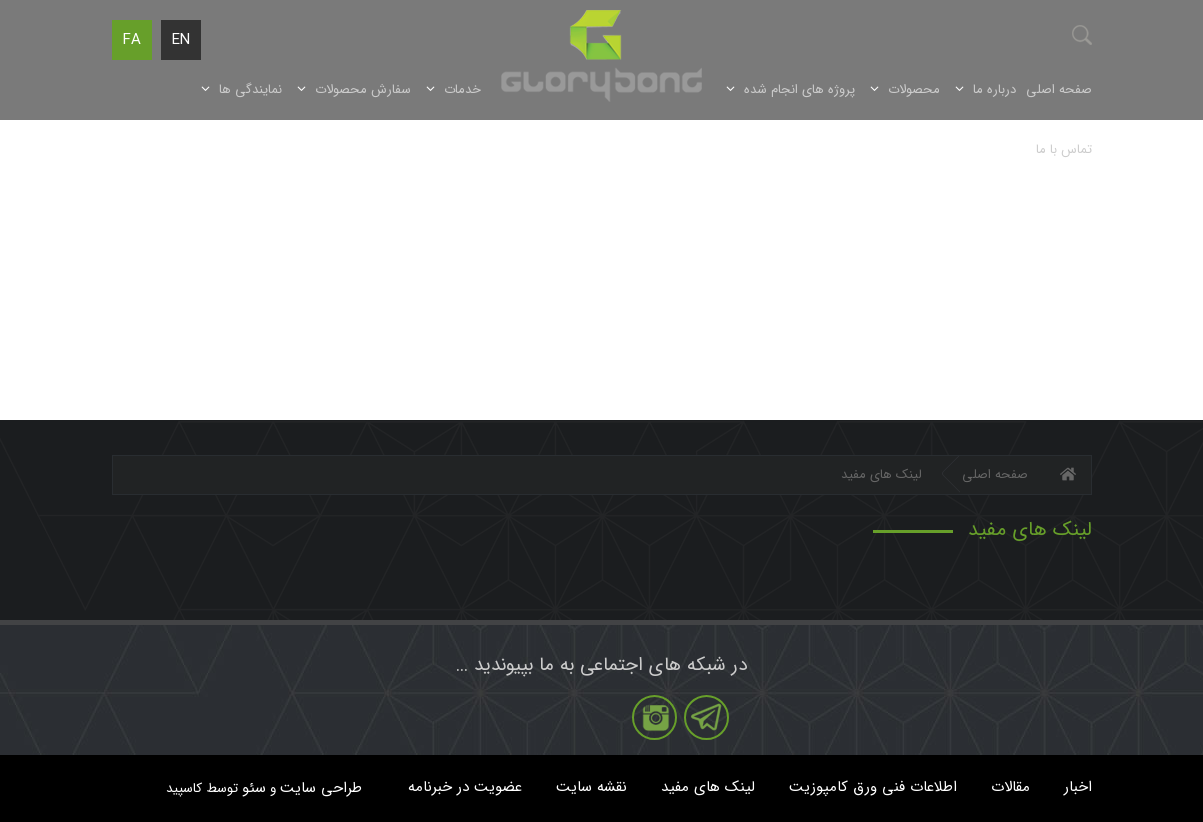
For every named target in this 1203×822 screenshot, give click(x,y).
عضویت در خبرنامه (465, 787)
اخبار (1078, 787)
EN (181, 40)
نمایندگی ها (250, 89)
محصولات (914, 89)
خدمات (462, 89)
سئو (254, 788)
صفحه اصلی (1059, 89)
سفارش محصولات (363, 89)
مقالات (1010, 787)
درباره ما (994, 89)
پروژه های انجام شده (799, 89)
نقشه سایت (591, 787)
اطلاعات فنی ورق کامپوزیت (873, 787)
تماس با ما (1064, 149)
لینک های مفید (708, 787)
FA (132, 40)
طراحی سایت (321, 788)
